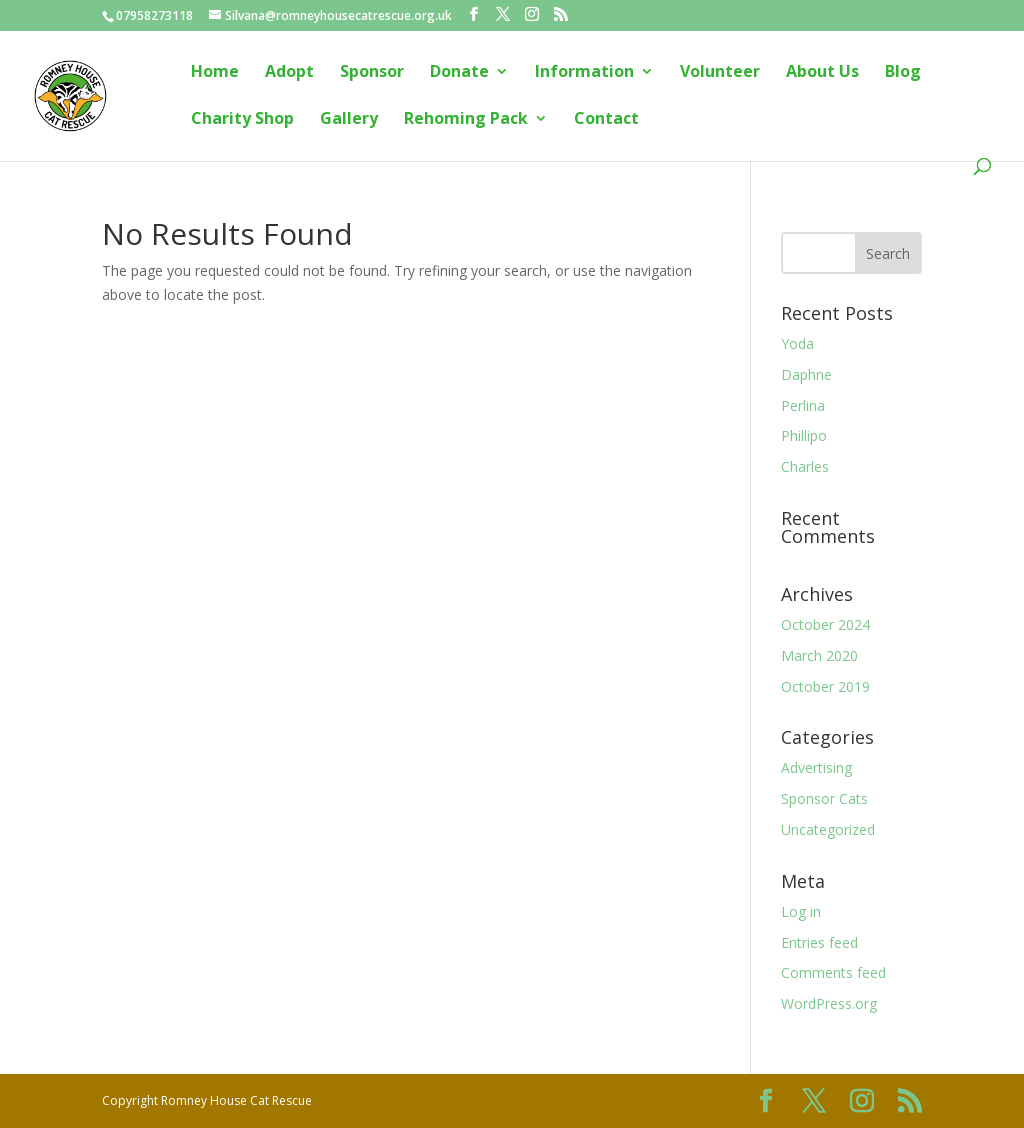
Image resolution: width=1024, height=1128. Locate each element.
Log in (801, 911)
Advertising (816, 767)
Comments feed (833, 972)
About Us (822, 73)
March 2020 (819, 655)
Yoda (797, 343)
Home (215, 73)
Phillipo (804, 435)
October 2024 (825, 624)
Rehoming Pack (466, 120)
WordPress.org (829, 1003)
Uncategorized (828, 829)
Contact (606, 120)
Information (584, 73)
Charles (805, 466)
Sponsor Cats (824, 798)
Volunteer (720, 73)
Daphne (806, 374)
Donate (459, 73)
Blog (903, 73)
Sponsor (372, 73)
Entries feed (819, 942)
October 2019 (825, 686)
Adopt (289, 73)
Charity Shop (242, 120)
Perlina (803, 405)
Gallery (349, 120)
